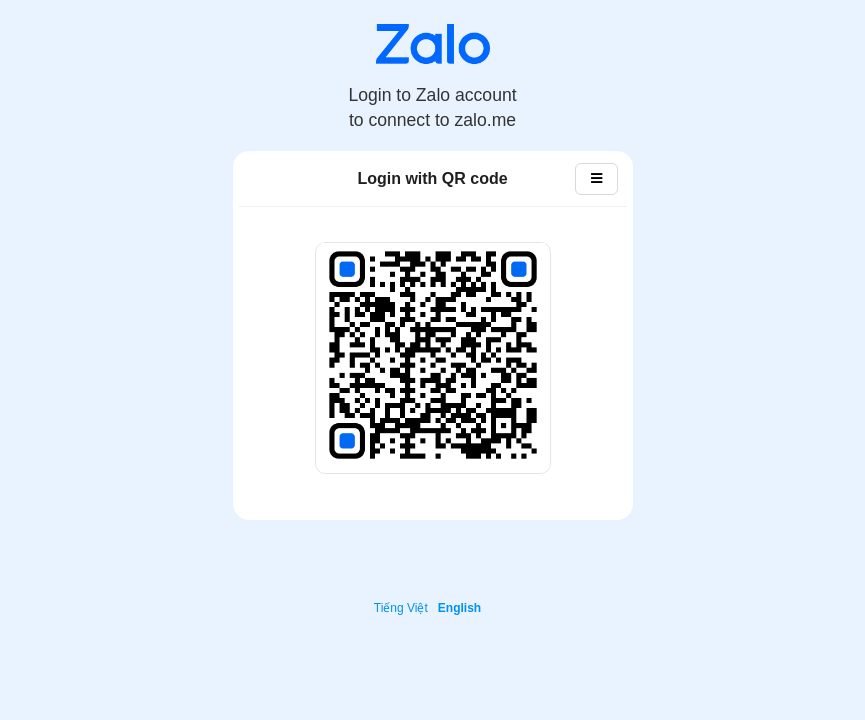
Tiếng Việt (401, 608)
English (459, 608)
